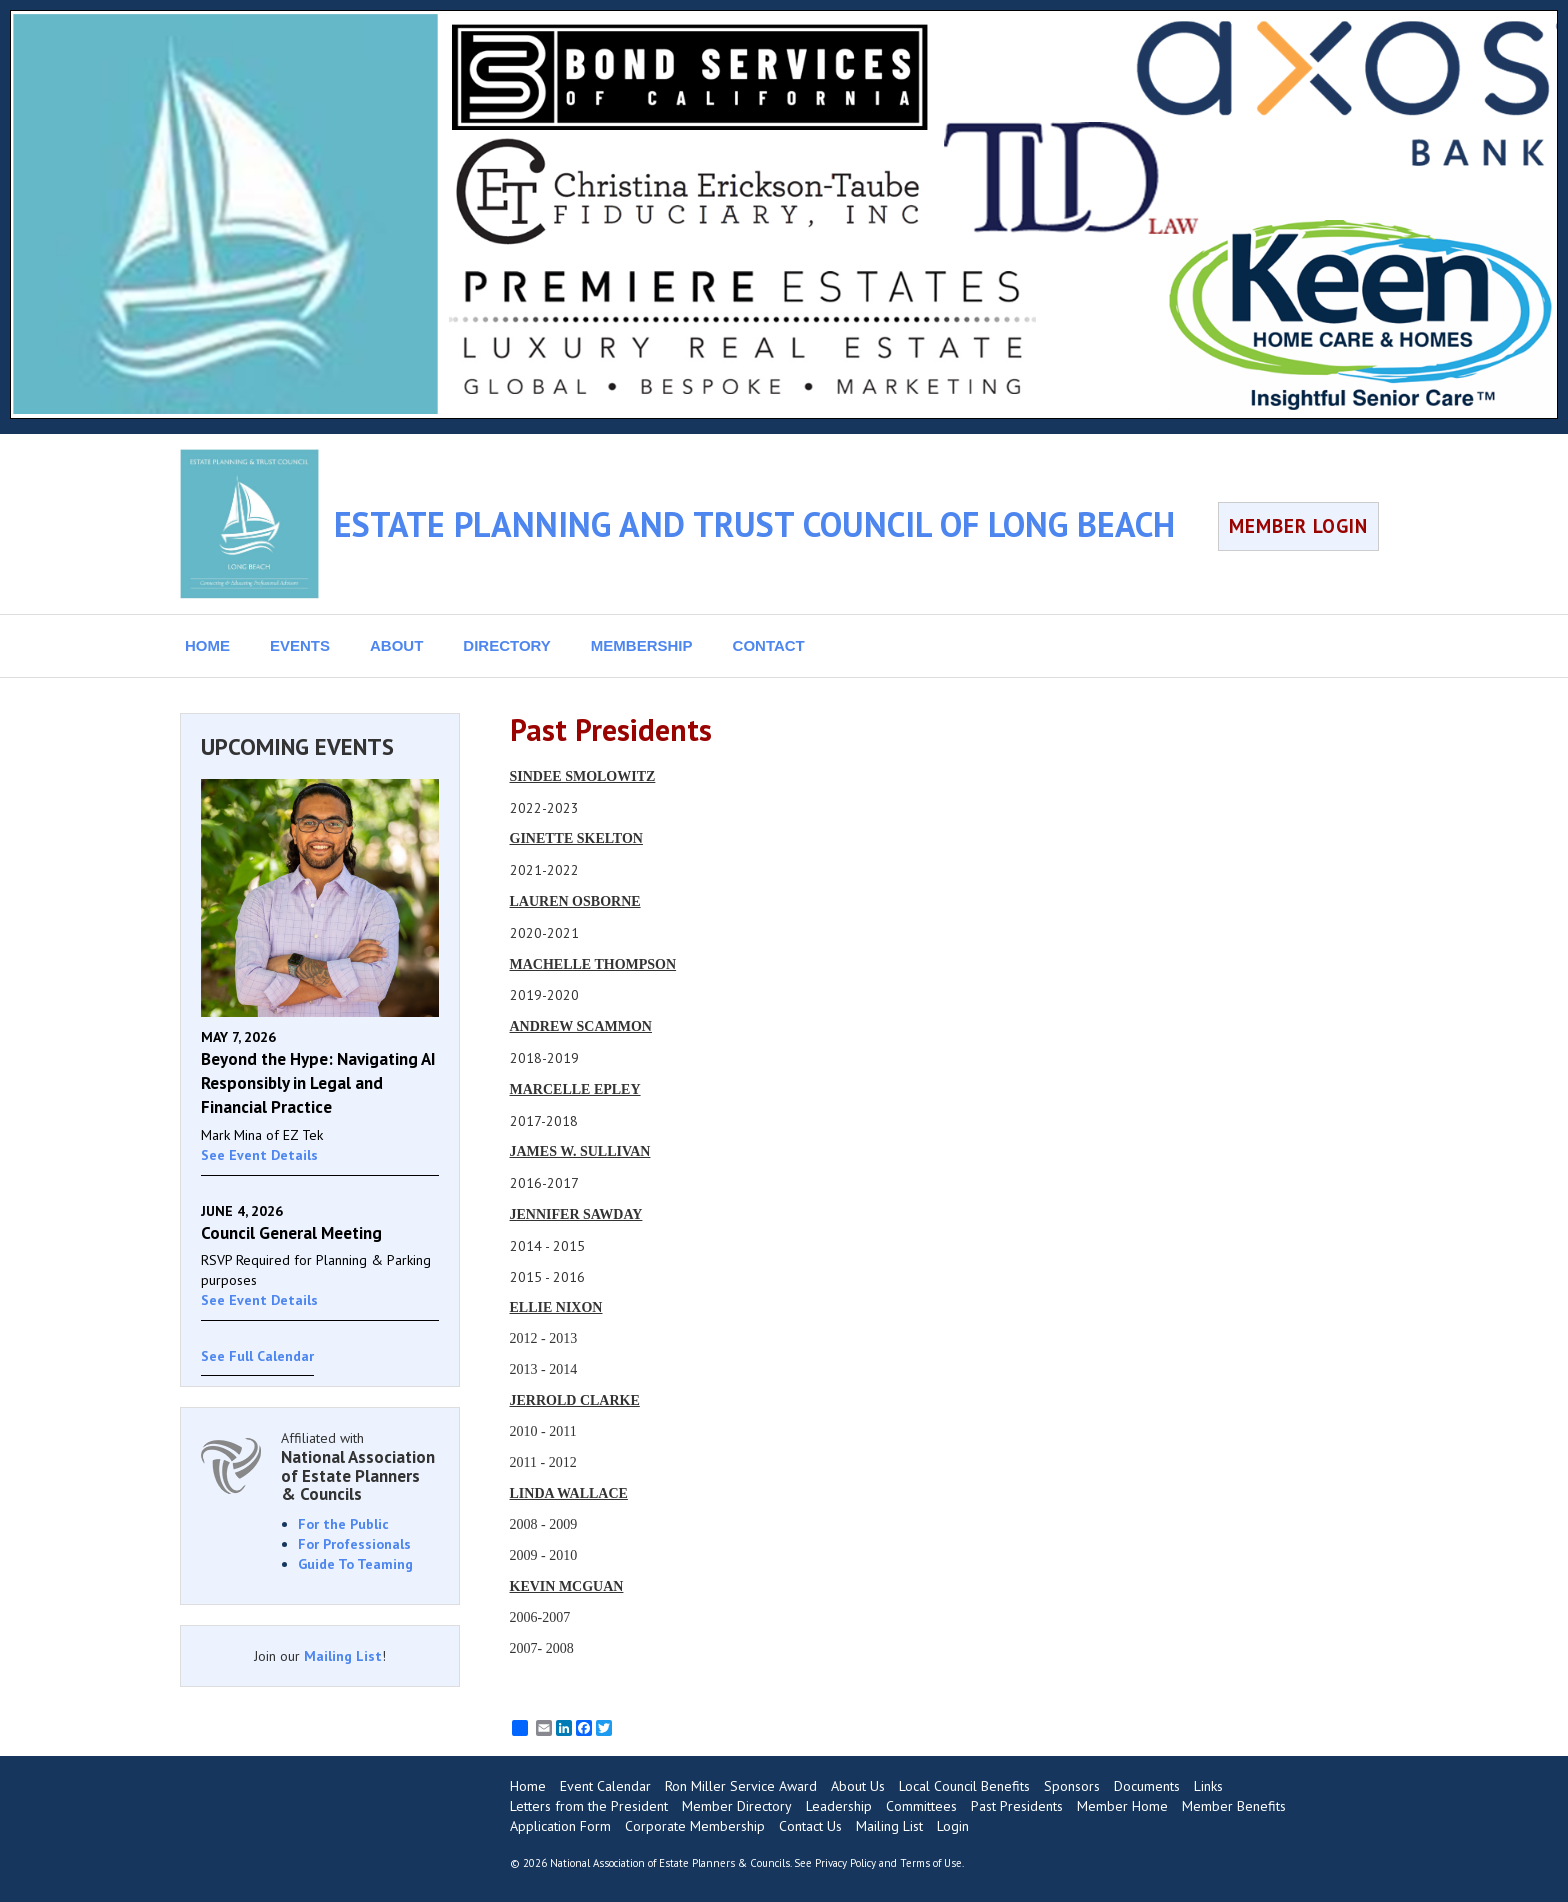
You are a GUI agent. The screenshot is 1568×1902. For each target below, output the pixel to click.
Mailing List (343, 1656)
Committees (921, 1806)
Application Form (560, 1826)
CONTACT (769, 645)
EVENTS (300, 645)
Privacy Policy (845, 1863)
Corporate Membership (695, 1826)
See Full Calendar (257, 1356)
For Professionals (354, 1544)
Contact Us (810, 1826)
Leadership (839, 1806)
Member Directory (737, 1806)
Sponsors (1072, 1786)
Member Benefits (1234, 1806)
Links (1208, 1786)
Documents (1147, 1786)
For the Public (343, 1524)
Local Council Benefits (964, 1786)
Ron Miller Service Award (741, 1786)
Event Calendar (605, 1786)
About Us (858, 1786)
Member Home (1122, 1806)
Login (953, 1826)
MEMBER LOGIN (1298, 526)
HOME (207, 645)
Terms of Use (931, 1863)
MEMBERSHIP (642, 645)
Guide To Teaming (355, 1564)
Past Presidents (1017, 1806)
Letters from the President (589, 1806)
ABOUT (396, 645)
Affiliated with (360, 1466)
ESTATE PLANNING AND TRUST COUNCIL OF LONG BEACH (754, 524)
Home (528, 1786)
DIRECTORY (507, 645)
